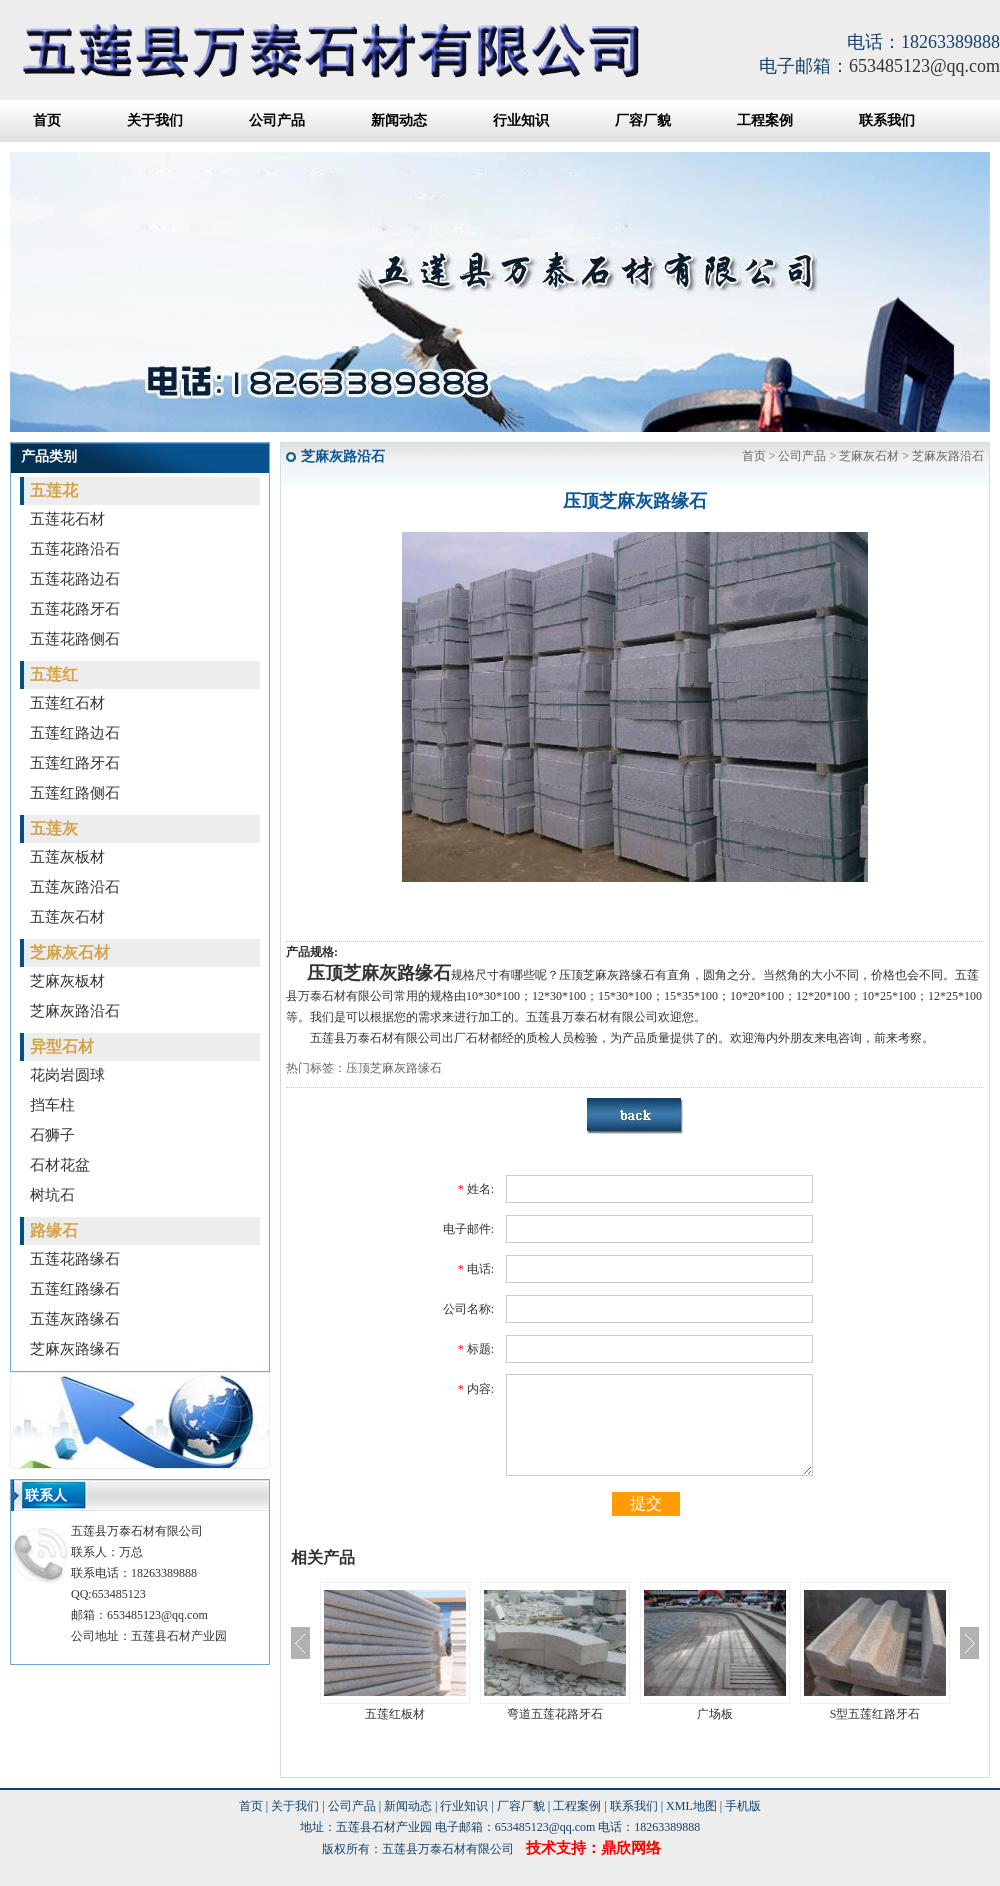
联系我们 (887, 120)
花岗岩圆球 (67, 1075)
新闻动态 (399, 120)
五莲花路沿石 (75, 549)
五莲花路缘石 (75, 1259)
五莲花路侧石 (75, 639)
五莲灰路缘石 (75, 1319)
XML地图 (691, 1806)
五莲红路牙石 (75, 763)
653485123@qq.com (924, 66)
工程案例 (765, 120)
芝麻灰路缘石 (75, 1349)
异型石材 (62, 1046)
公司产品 (277, 120)
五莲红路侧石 (75, 793)
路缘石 (54, 1230)
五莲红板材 (395, 1714)
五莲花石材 (67, 519)
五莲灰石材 (67, 917)
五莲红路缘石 (75, 1289)
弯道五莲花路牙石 (555, 1714)
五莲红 (54, 674)
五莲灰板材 (67, 857)
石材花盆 (60, 1165)
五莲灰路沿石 (75, 887)
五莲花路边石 (75, 579)
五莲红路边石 (75, 733)
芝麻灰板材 (67, 981)
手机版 (743, 1806)
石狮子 (52, 1135)
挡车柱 (52, 1105)
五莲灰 (54, 828)
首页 (47, 120)
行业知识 (521, 120)
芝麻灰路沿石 (75, 1011)
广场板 (715, 1714)
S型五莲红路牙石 (875, 1714)
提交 (646, 1503)
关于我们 (155, 120)
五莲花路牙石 (75, 609)
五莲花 (54, 490)
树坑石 (52, 1195)
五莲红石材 (67, 703)
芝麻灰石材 (70, 952)
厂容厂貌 (643, 120)
